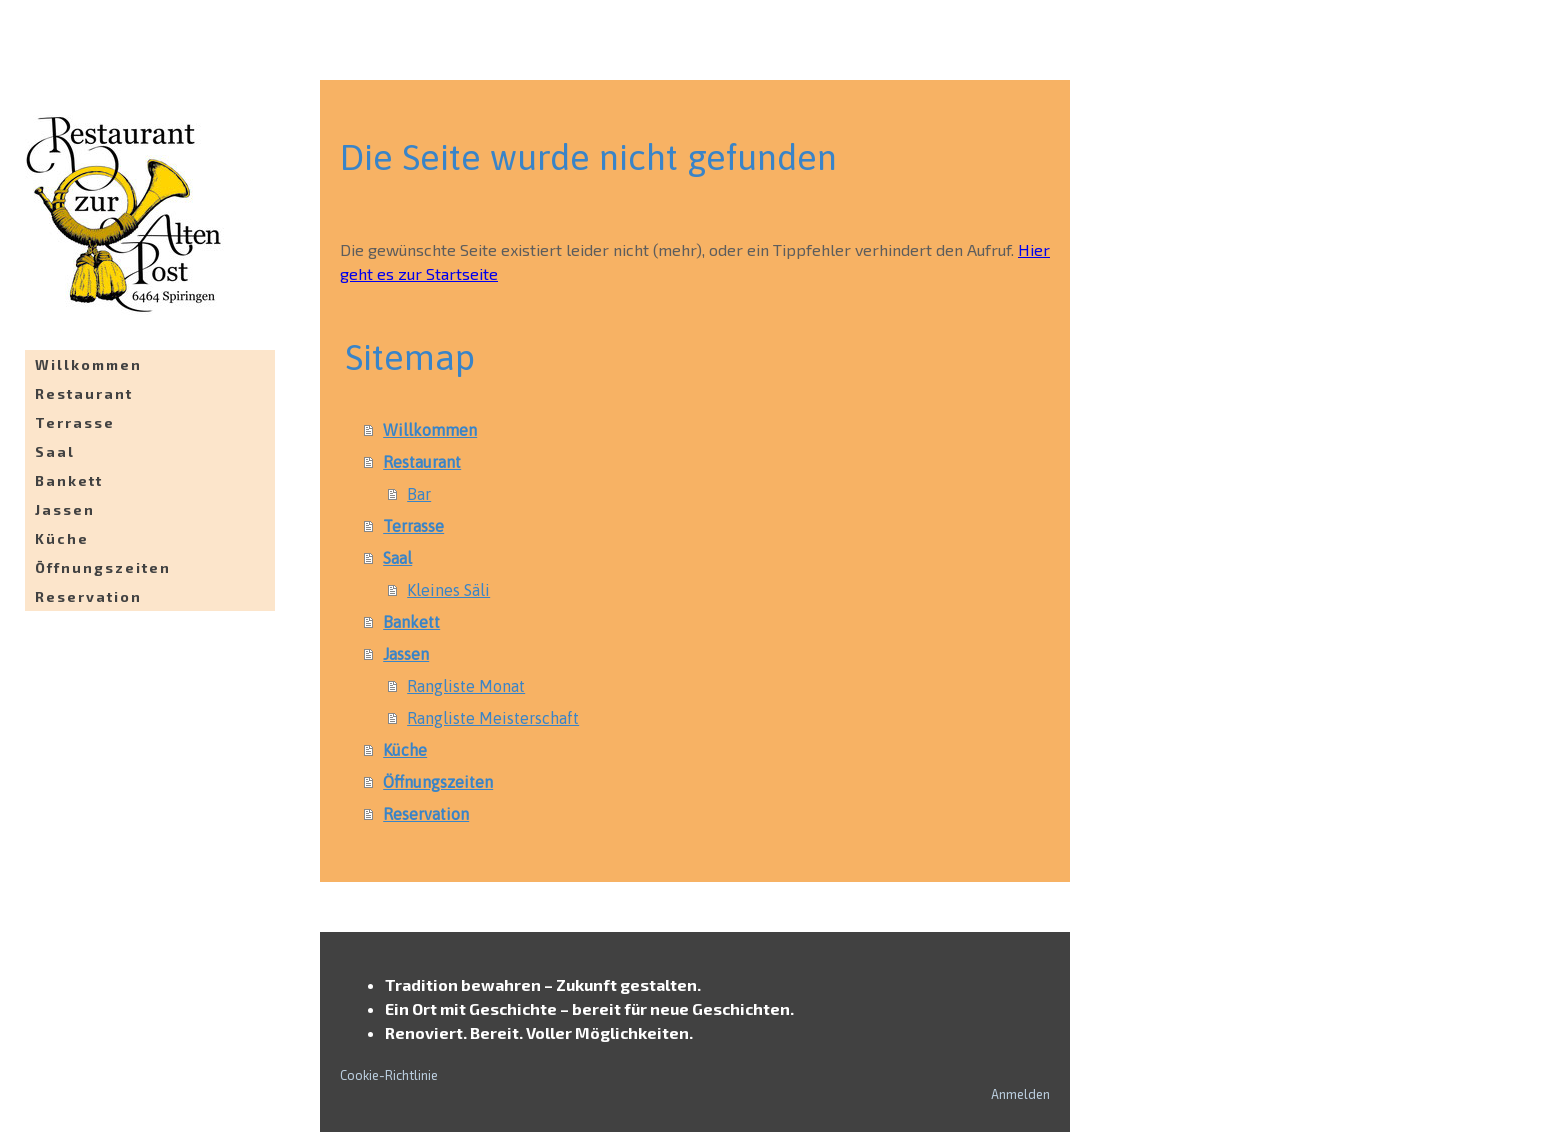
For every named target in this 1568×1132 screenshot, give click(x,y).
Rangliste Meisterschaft (493, 718)
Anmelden (1020, 1094)
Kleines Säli (448, 590)
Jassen (65, 509)
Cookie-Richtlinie (389, 1075)
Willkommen (88, 364)
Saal (55, 451)
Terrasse (75, 422)
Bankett (69, 480)
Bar (419, 494)
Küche (62, 538)
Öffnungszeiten (103, 567)
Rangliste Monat (466, 686)
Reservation (88, 596)
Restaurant (84, 393)
